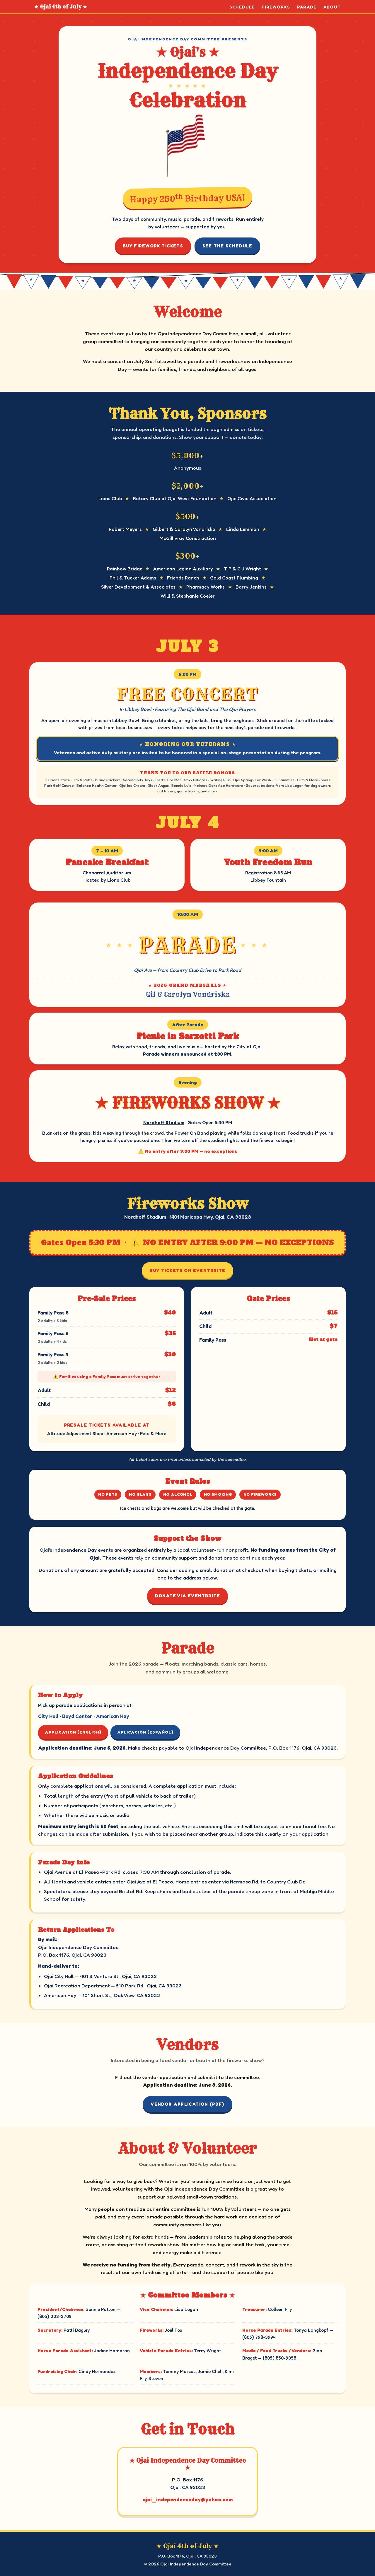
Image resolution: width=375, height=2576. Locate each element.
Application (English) (73, 1732)
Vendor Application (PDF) (187, 2104)
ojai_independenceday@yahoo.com (188, 2499)
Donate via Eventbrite (187, 1596)
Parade (306, 6)
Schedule (242, 6)
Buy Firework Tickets (153, 246)
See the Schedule (227, 246)
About (332, 6)
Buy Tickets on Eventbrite (187, 1270)
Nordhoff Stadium (163, 1122)
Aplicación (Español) (145, 1732)
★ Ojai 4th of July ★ (60, 7)
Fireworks (276, 6)
